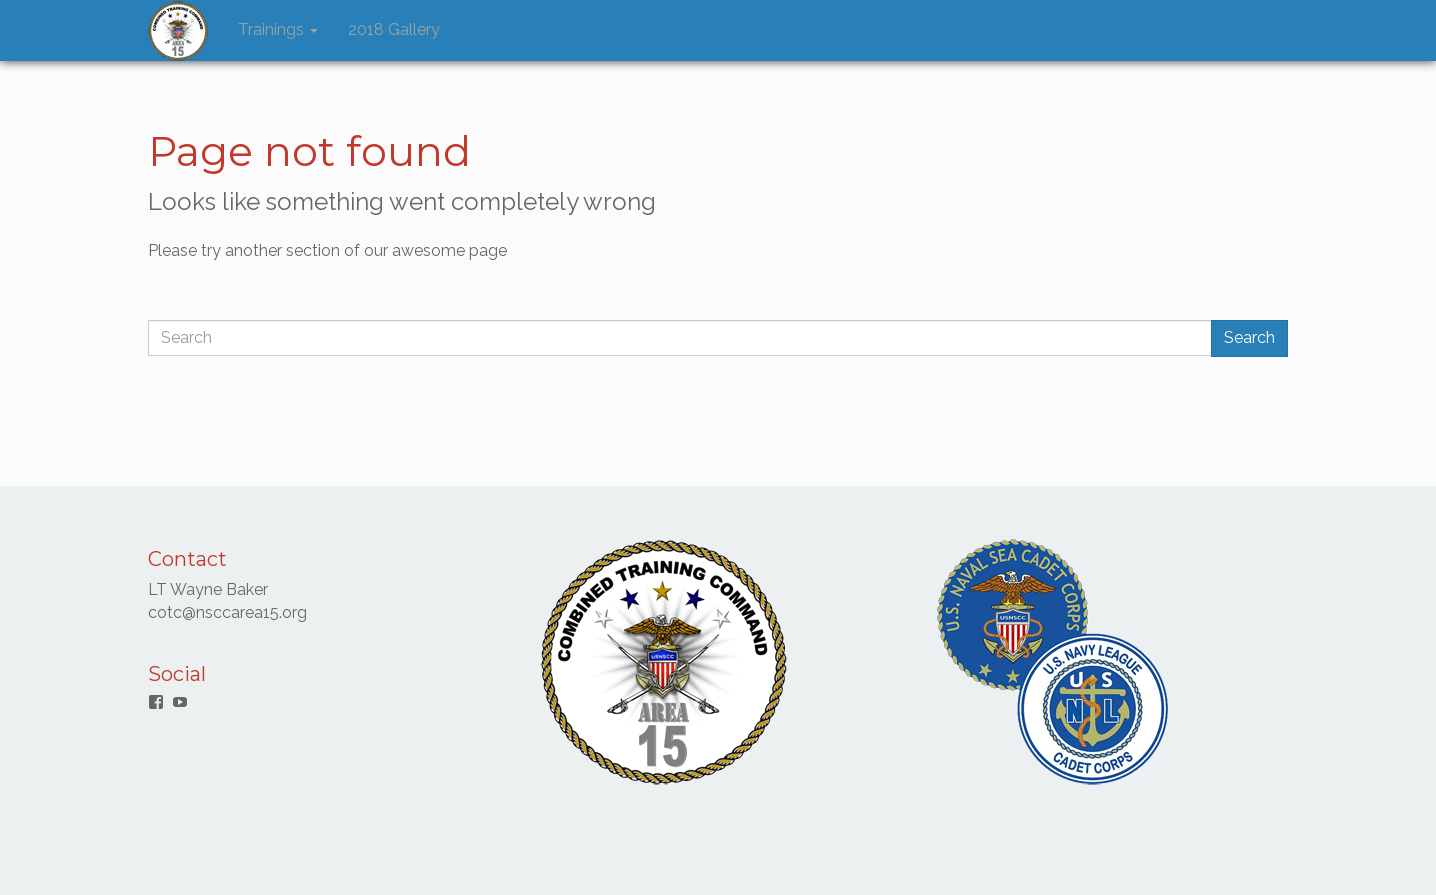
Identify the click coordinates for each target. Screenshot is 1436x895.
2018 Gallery (394, 29)
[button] (178, 31)
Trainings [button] (278, 29)
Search (1249, 337)
